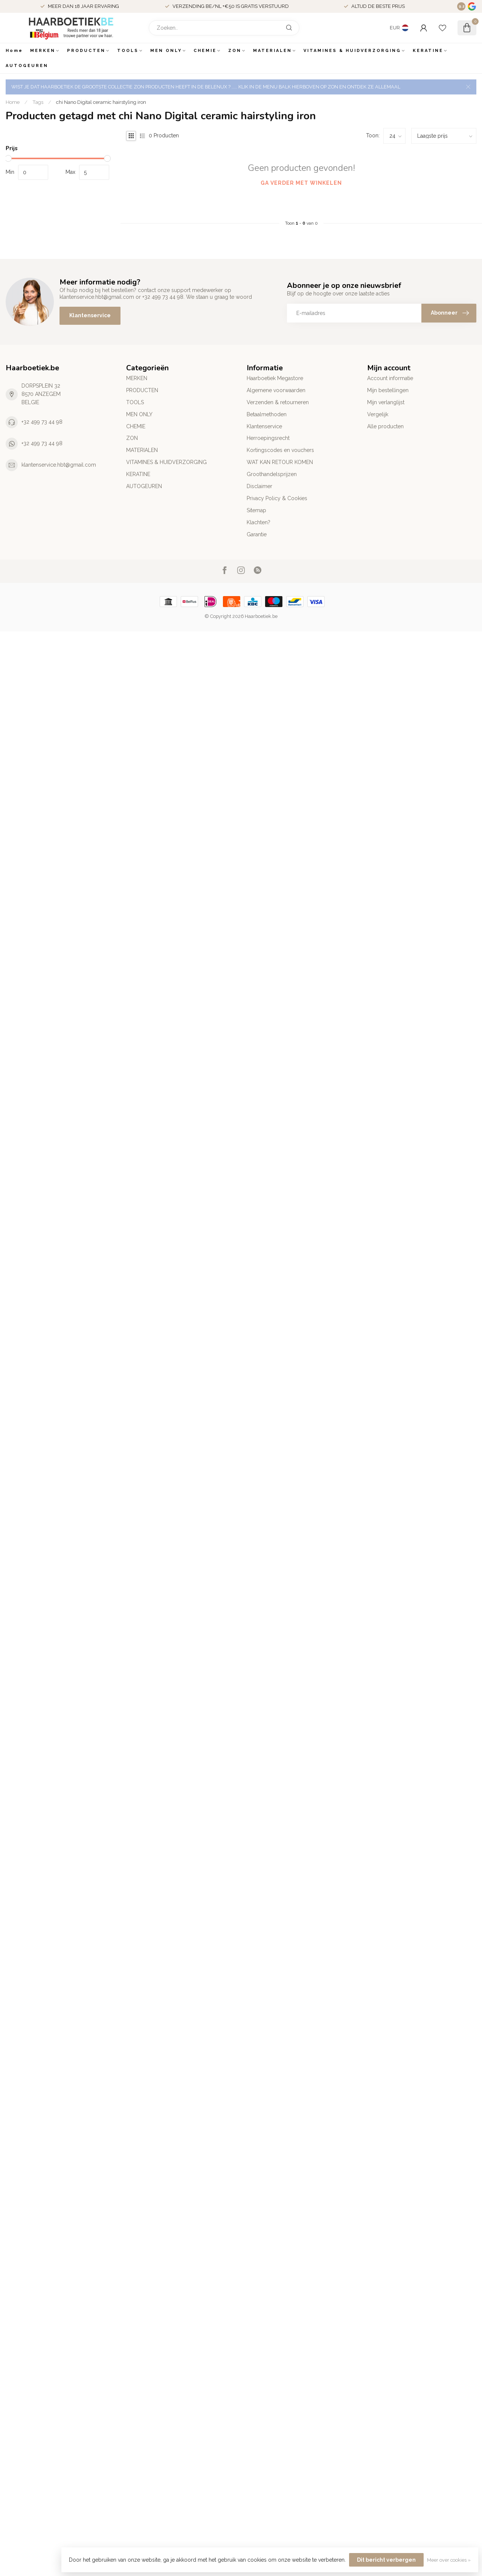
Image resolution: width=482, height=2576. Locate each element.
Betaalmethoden (267, 414)
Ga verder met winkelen (301, 183)
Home (14, 50)
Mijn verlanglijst (385, 402)
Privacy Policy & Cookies (277, 498)
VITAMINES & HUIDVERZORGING (352, 50)
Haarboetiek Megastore (275, 378)
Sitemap (256, 510)
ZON (234, 50)
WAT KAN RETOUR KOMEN (280, 462)
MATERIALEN (272, 50)
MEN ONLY (166, 50)
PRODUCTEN (86, 50)
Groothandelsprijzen (272, 474)
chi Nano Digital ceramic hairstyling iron (101, 102)
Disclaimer (259, 486)
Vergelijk (377, 414)
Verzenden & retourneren (278, 402)
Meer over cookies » (449, 2560)
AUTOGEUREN (27, 65)
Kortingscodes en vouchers (280, 450)
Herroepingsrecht (268, 438)
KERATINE (428, 50)
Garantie (257, 534)
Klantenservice (90, 315)
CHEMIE (205, 50)
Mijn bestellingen (388, 390)
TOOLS (128, 50)
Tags (37, 102)
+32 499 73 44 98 (42, 422)
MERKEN (42, 50)
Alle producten (385, 426)
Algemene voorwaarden (276, 390)
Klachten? (258, 522)
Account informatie (390, 378)
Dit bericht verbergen (386, 2560)
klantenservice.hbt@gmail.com (58, 465)
